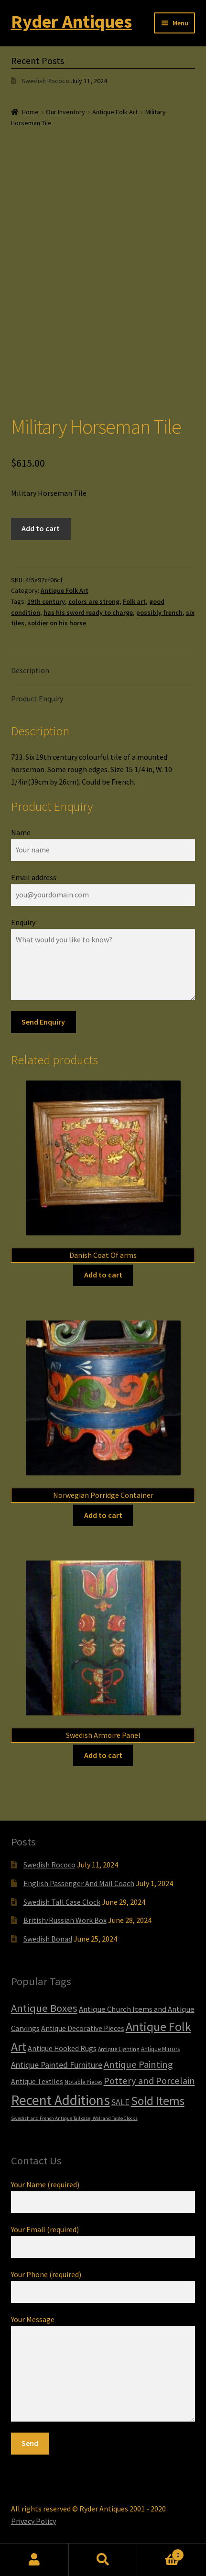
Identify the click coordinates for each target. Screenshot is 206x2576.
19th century (46, 601)
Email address (33, 877)
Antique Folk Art (115, 112)
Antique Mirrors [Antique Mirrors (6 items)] (160, 2049)
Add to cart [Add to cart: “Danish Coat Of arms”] (103, 1274)
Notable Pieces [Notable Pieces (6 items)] (83, 2082)
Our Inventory (65, 112)
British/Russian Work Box (65, 1920)
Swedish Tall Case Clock (61, 1902)
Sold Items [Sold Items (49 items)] (157, 2100)
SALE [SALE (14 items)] (120, 2102)
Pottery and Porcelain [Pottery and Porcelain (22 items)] (149, 2080)
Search (103, 2559)
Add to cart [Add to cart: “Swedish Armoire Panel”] (103, 1755)
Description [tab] (30, 670)
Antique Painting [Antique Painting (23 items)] (138, 2064)
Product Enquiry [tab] (37, 698)
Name (21, 832)
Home (30, 112)
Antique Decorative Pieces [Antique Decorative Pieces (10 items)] (82, 2028)
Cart (160, 2552)
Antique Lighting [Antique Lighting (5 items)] (119, 2048)
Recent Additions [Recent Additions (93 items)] (60, 2100)
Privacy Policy (33, 2521)
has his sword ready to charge (88, 612)
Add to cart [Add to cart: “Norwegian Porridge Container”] (103, 1515)
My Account (34, 2559)
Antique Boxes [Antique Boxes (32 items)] (44, 2008)
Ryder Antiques (71, 21)
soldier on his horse (57, 623)
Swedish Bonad (47, 1938)
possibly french (159, 612)
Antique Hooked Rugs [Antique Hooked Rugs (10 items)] (62, 2048)
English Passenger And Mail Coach (78, 1883)
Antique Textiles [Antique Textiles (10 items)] (37, 2081)
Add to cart (41, 528)
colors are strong (93, 601)
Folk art (134, 601)
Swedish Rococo (45, 80)
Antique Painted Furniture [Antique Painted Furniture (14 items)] (56, 2065)
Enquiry (23, 922)
